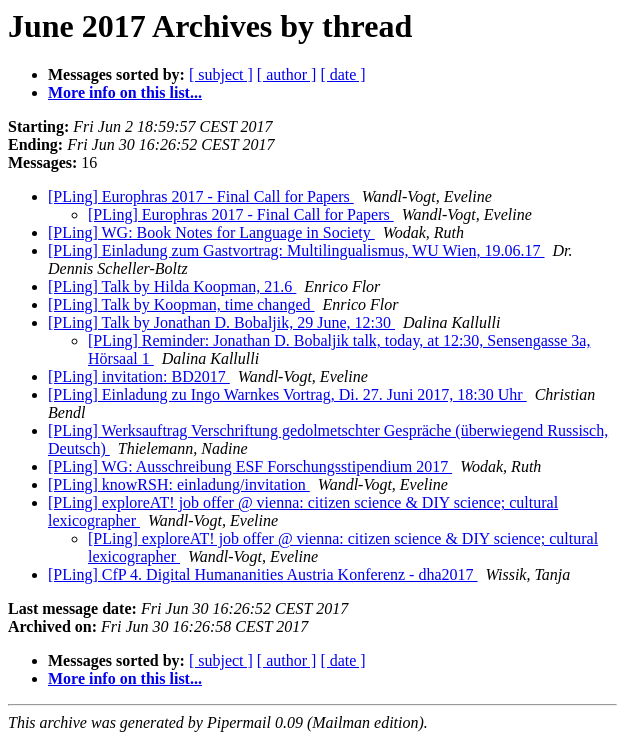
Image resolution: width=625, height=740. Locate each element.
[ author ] (287, 74)
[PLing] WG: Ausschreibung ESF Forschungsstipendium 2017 (250, 466)
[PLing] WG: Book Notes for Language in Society (211, 232)
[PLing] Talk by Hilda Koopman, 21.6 (172, 286)
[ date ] (342, 74)
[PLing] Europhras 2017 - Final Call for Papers (201, 196)
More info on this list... (125, 92)
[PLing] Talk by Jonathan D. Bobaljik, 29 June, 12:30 (221, 322)
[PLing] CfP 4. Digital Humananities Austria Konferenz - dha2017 (263, 574)
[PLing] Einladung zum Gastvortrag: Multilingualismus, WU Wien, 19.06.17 (296, 250)
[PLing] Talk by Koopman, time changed (181, 304)
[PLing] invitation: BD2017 (139, 376)
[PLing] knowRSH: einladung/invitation (179, 484)
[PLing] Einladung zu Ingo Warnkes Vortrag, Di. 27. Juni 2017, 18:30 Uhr (287, 394)
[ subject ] (221, 74)
